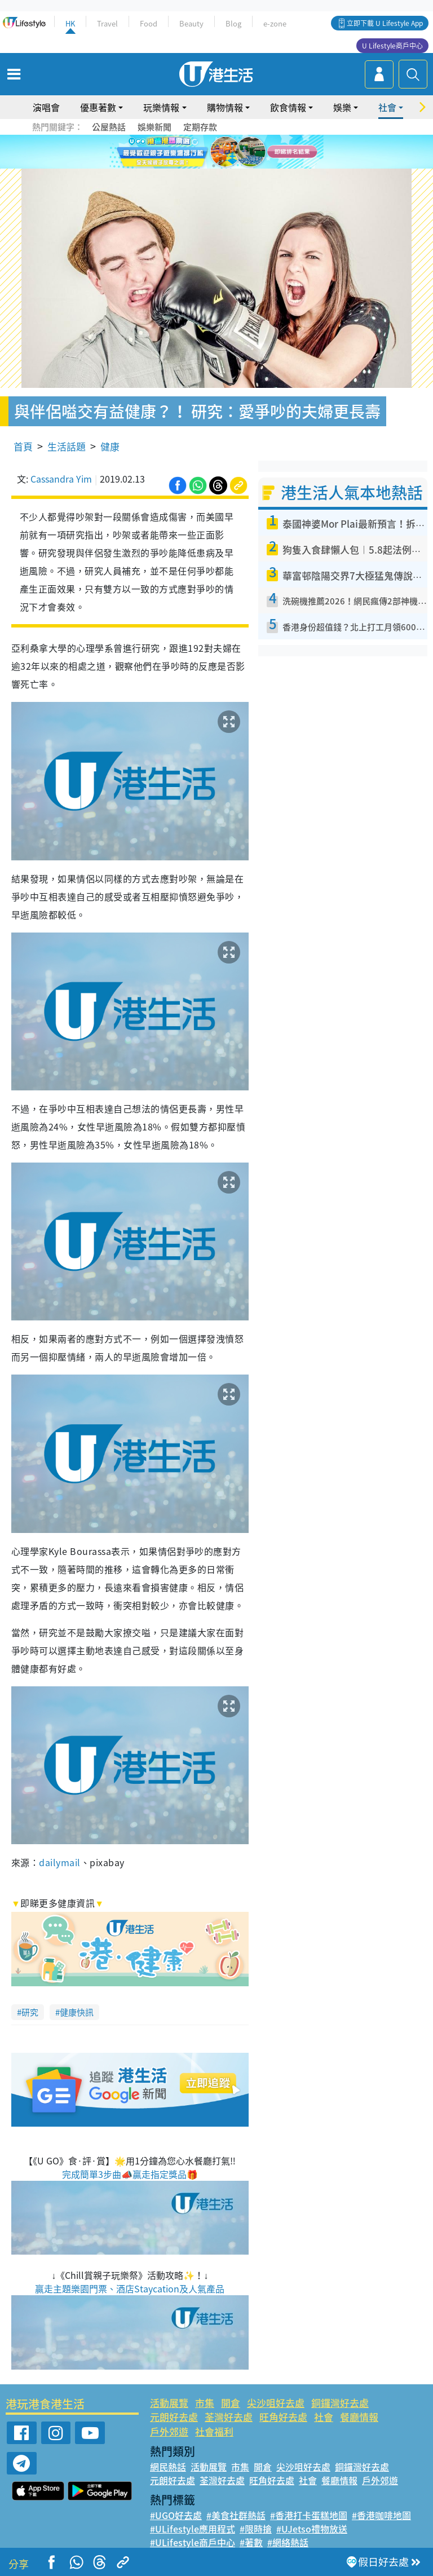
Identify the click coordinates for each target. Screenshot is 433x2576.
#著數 (251, 2542)
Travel (107, 23)
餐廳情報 (359, 2417)
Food (148, 23)
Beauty (191, 23)
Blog (233, 23)
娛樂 (342, 107)
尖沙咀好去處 (275, 2403)
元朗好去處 (174, 2417)
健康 (110, 446)
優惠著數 (98, 107)
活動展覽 (169, 2403)
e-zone (274, 23)
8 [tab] (225, 165)
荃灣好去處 (229, 2417)
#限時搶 (256, 2528)
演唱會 (46, 107)
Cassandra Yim (61, 478)
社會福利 (214, 2431)
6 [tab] (247, 152)
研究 (29, 2012)
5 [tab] (236, 152)
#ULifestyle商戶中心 (192, 2542)
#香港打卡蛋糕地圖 (308, 2515)
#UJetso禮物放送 (311, 2528)
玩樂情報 (161, 107)
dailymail (59, 1862)
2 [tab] (202, 152)
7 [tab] (213, 165)
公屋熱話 (109, 127)
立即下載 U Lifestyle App (385, 23)
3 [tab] (213, 152)
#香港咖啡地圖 (381, 2515)
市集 (204, 2403)
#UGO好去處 (176, 2515)
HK (70, 23)
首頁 (23, 446)
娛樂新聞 (154, 127)
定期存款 (200, 127)
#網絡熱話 (287, 2542)
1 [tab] (191, 152)
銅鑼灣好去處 (340, 2403)
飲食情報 (288, 107)
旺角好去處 (283, 2417)
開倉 (230, 2403)
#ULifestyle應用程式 (192, 2528)
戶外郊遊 (169, 2431)
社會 (387, 107)
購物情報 (225, 107)
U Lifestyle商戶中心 (392, 46)
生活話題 (66, 446)
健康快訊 (77, 2012)
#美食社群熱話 (236, 2515)
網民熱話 (168, 2466)
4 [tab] (225, 152)
